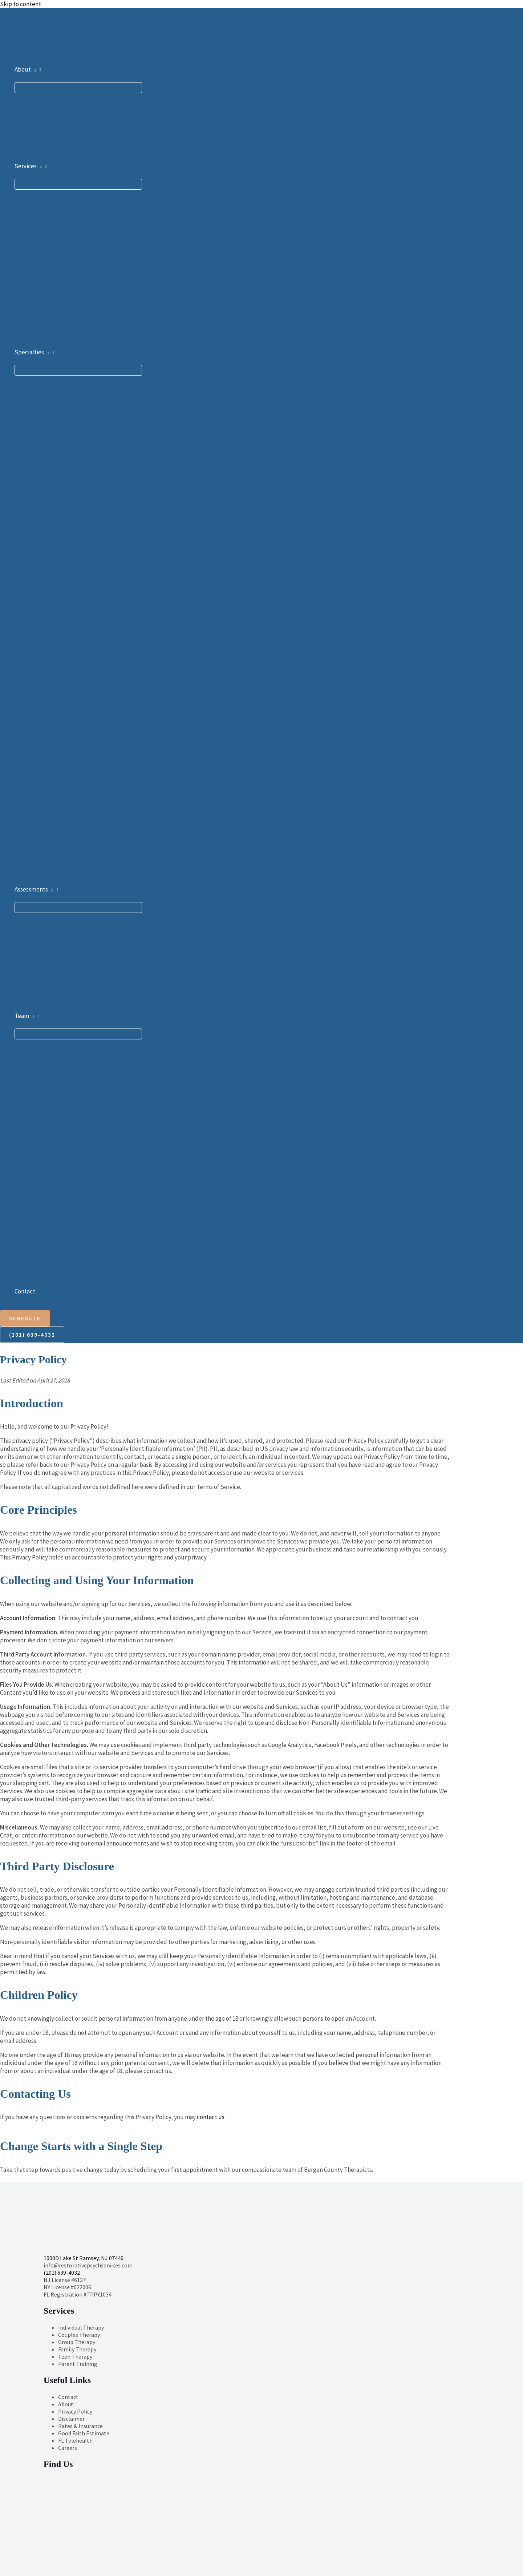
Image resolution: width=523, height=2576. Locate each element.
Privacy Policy (75, 2411)
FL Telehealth (75, 2440)
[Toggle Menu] (78, 87)
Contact (68, 2396)
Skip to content (20, 4)
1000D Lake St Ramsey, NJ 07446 (83, 2258)
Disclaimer (71, 2418)
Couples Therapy (79, 2334)
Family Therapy (77, 2349)
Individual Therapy (81, 2327)
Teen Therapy (75, 2356)
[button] (33, 69)
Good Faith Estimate (83, 2433)
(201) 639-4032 (62, 2272)
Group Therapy (76, 2342)
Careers (67, 2447)
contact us (210, 2117)
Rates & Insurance (80, 2426)
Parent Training (77, 2363)
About (65, 2404)
